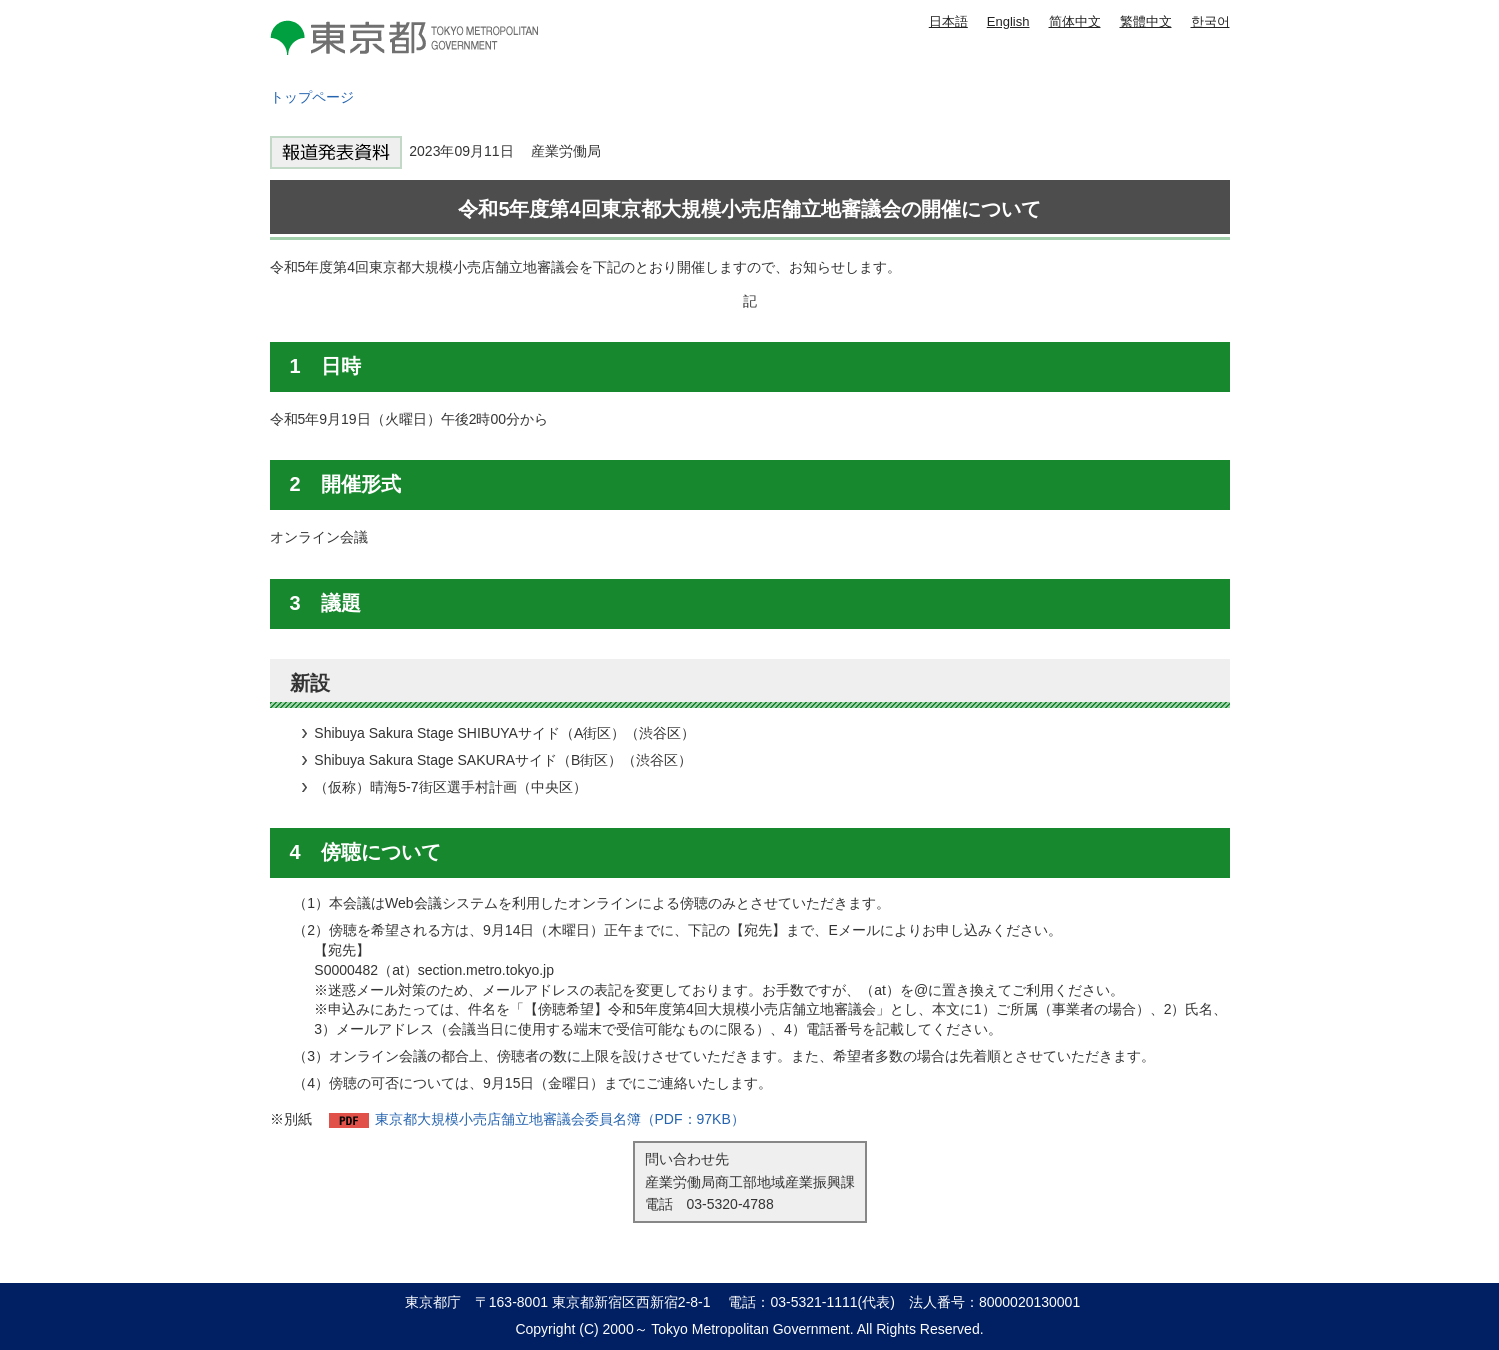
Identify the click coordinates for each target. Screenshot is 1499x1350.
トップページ (312, 97)
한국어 (1210, 21)
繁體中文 (1146, 21)
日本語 (948, 21)
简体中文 (1075, 21)
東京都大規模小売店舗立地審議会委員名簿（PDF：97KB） (560, 1119)
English (1008, 21)
